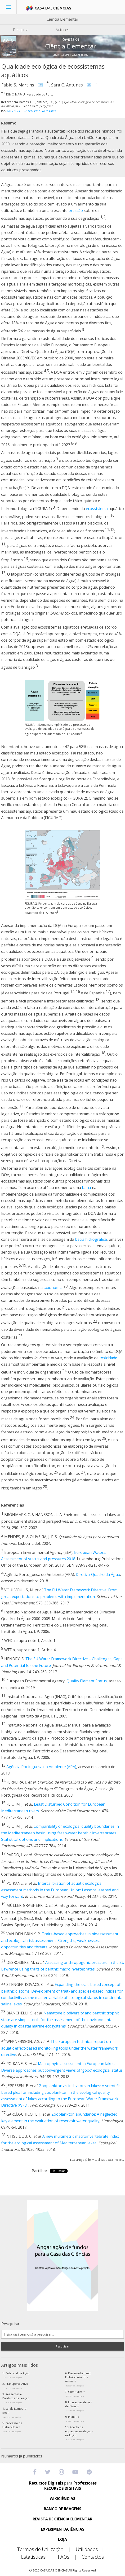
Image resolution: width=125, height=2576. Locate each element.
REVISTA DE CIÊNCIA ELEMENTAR (62, 2519)
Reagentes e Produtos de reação (15, 2398)
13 (26, 558)
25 (104, 1438)
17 (108, 991)
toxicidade (108, 1357)
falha (86, 1187)
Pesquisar (62, 2346)
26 (56, 1472)
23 (20, 1335)
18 (97, 999)
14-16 (75, 991)
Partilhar (39, 2170)
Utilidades (92, 2549)
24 (64, 1370)
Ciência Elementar (62, 19)
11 (3, 544)
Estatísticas (39, 2557)
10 (112, 515)
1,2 (102, 216)
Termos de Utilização (46, 2549)
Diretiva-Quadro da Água (98, 1574)
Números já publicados (21, 2456)
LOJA (62, 2539)
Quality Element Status (87, 1681)
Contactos (93, 2557)
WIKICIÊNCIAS (62, 2498)
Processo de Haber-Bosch (12, 2427)
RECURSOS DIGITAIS (62, 2488)
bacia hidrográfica (91, 1239)
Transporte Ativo (16, 2385)
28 (45, 1486)
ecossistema (97, 508)
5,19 (22, 1265)
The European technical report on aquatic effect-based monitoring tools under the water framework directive (59, 2048)
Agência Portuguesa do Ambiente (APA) (41, 1766)
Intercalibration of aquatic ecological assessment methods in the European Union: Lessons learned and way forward (60, 1890)
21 (64, 1307)
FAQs (69, 2557)
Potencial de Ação (17, 2375)
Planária (75, 2418)
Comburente (75, 2393)
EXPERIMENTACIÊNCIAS (62, 2529)
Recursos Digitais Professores (63, 2483)
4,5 (46, 370)
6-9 (74, 443)
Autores (62, 29)
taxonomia (53, 1287)
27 (83, 1472)
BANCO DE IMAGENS (62, 2508)
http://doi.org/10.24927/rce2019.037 (31, 111)
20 (65, 1286)
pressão (75, 210)
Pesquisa (20, 29)
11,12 (109, 529)
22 (95, 1321)
